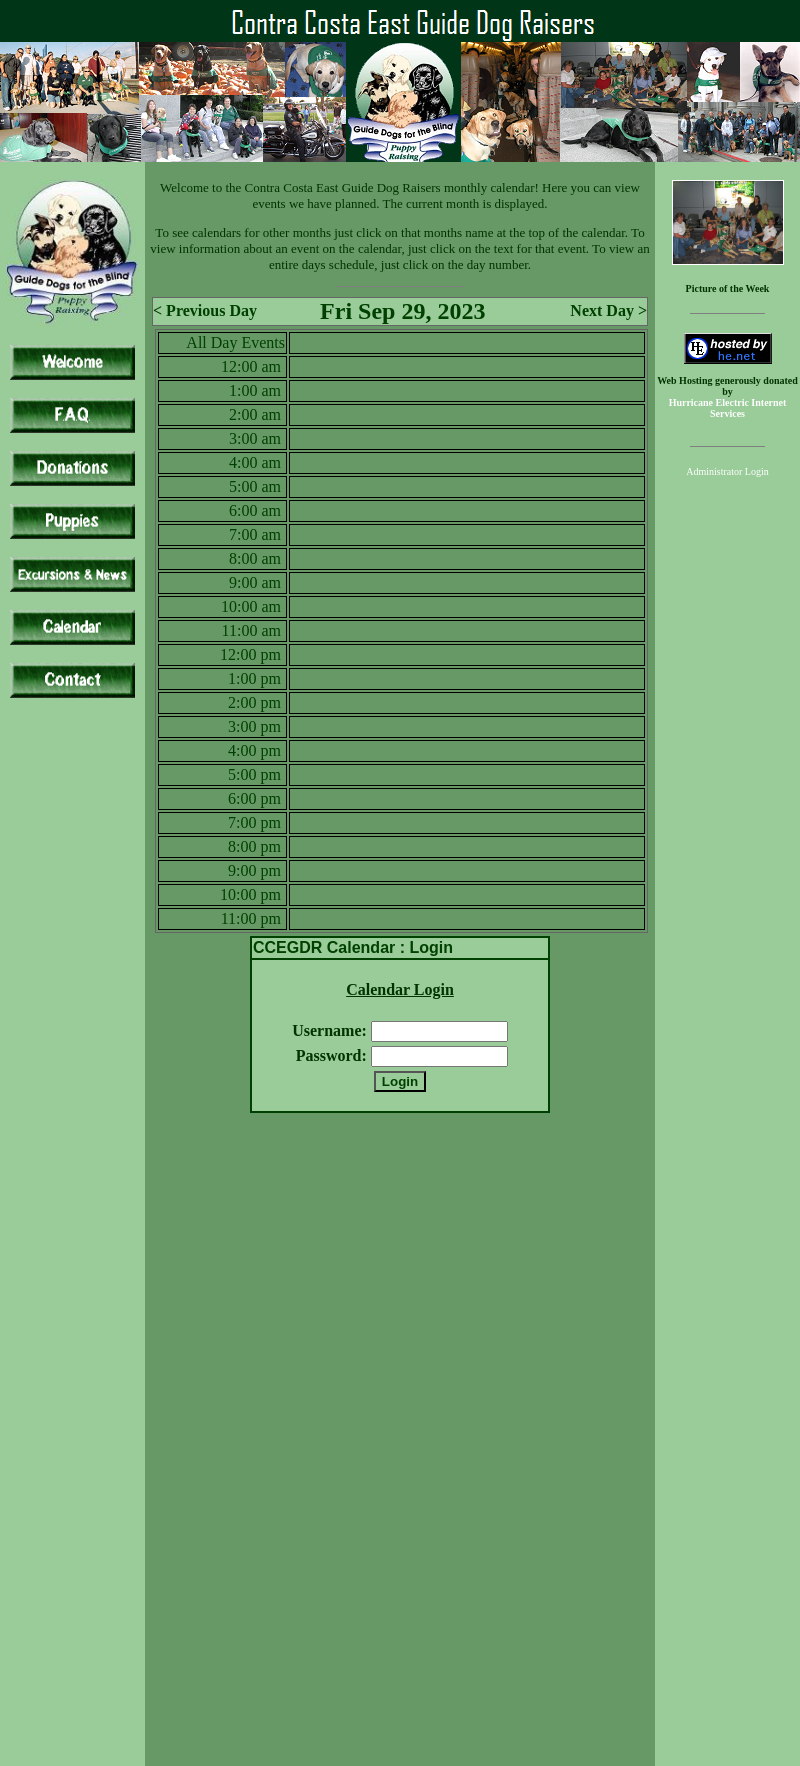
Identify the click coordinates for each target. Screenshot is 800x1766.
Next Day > (608, 310)
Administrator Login (727, 471)
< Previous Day (205, 310)
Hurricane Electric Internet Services (728, 408)
